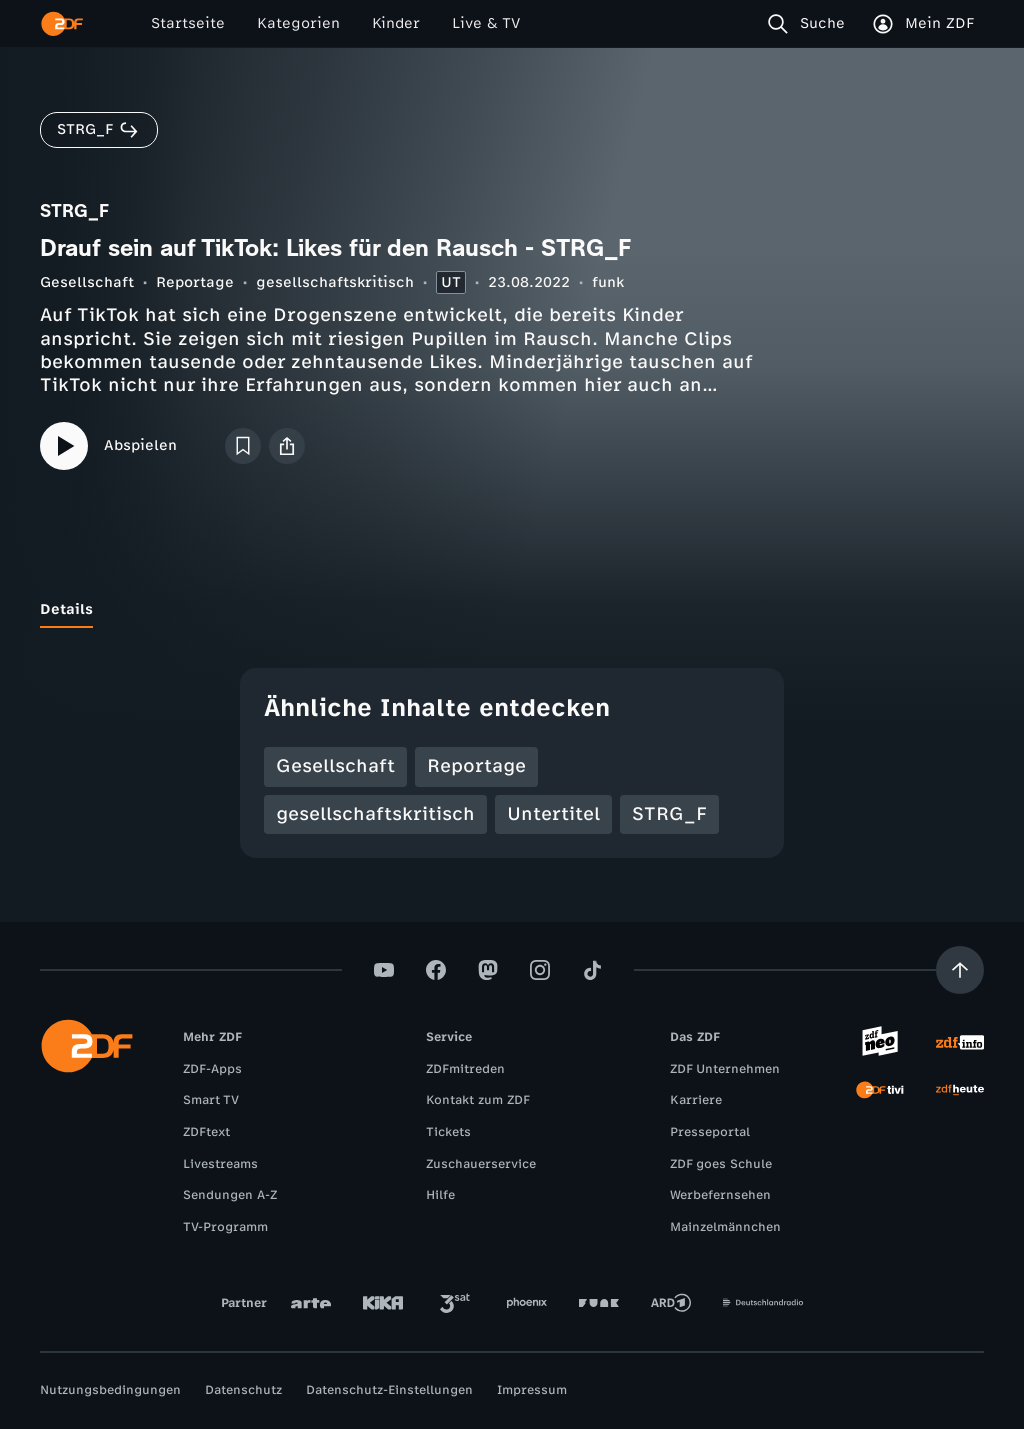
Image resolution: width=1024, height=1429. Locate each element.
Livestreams (220, 1164)
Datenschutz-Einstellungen (389, 1390)
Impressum (532, 1390)
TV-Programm (225, 1227)
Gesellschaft (87, 282)
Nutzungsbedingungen (110, 1390)
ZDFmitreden (465, 1069)
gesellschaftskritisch (335, 282)
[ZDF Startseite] (62, 24)
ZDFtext (206, 1132)
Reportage (195, 282)
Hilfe (440, 1195)
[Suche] (810, 24)
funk (608, 282)
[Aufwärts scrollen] (960, 970)
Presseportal (710, 1132)
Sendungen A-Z (230, 1195)
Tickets (448, 1132)
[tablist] (512, 610)
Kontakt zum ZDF (478, 1100)
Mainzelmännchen (725, 1227)
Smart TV (211, 1100)
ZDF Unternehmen (725, 1069)
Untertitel (553, 814)
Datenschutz (243, 1390)
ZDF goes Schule (721, 1164)
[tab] (66, 610)
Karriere (696, 1100)
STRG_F (669, 814)
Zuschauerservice (481, 1164)
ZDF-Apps (212, 1069)
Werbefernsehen (720, 1195)
